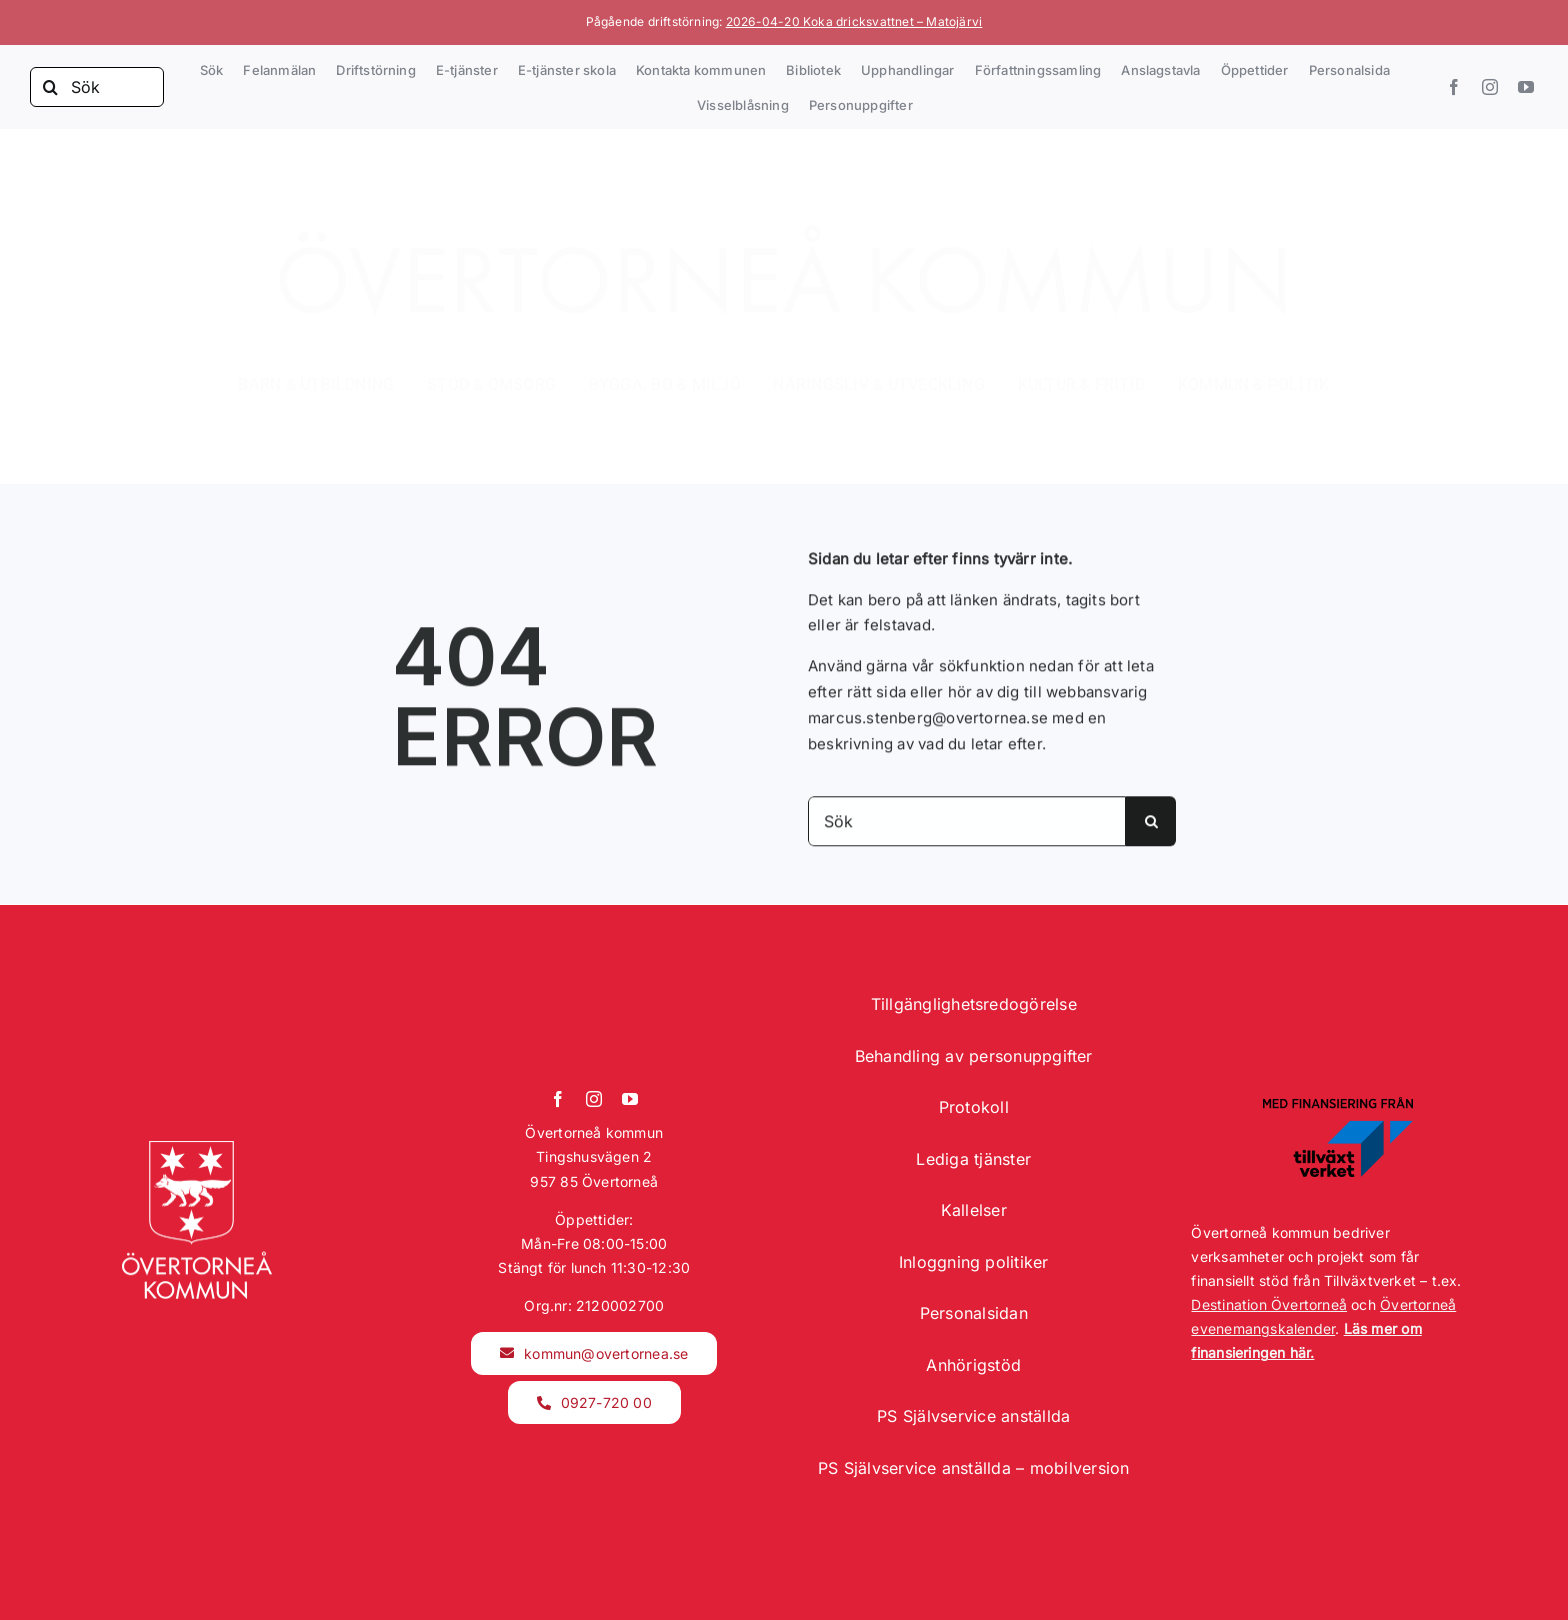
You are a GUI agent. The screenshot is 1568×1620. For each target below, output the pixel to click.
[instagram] (1490, 87)
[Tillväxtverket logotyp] (1338, 1103)
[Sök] (97, 87)
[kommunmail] (594, 1353)
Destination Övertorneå (1269, 1304)
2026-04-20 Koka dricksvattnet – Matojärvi (854, 21)
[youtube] (1526, 87)
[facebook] (1454, 87)
